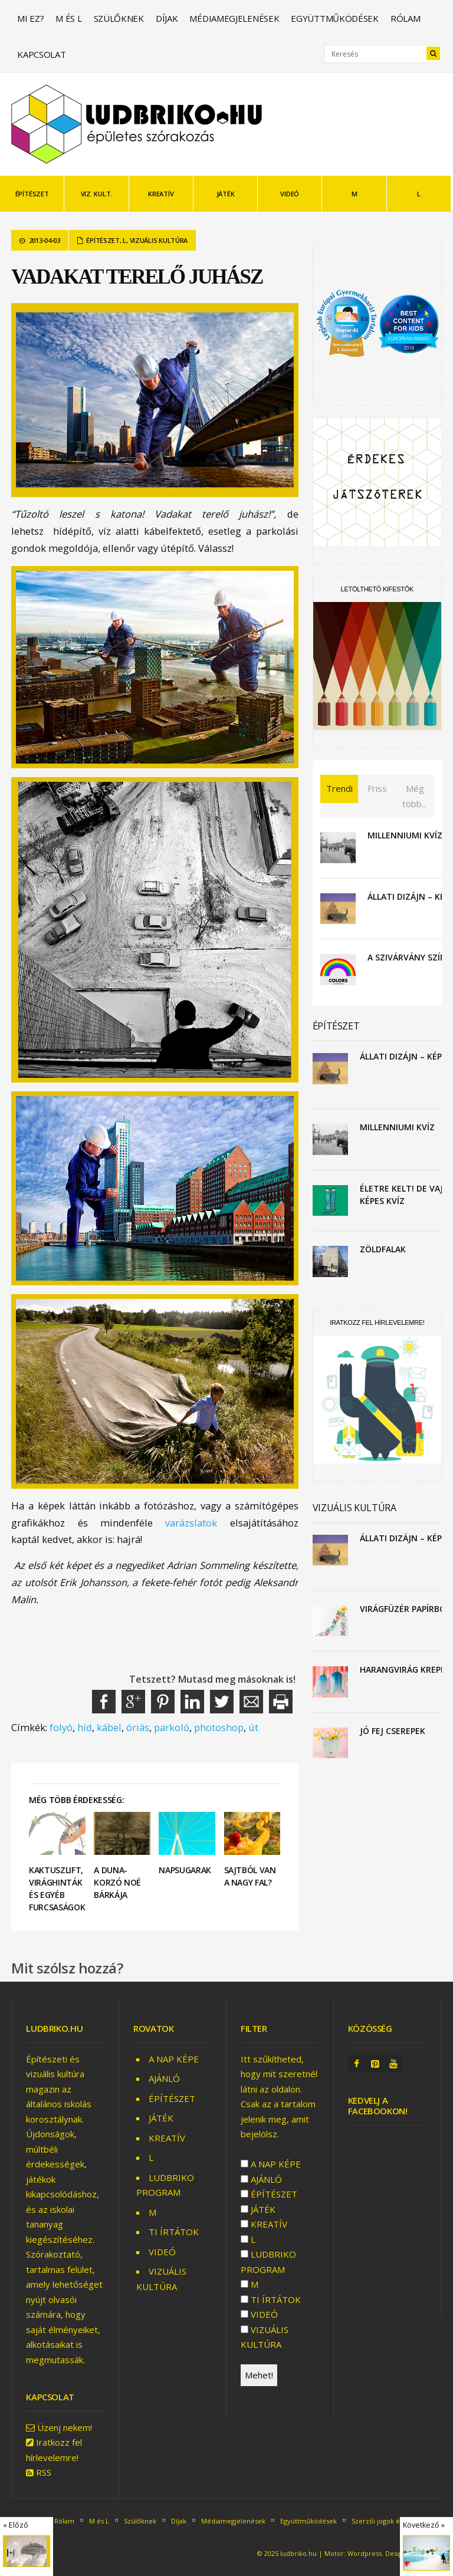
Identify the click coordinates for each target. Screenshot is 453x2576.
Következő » (424, 2525)
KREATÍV (160, 193)
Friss (377, 788)
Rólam (405, 18)
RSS (43, 2472)
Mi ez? (30, 18)
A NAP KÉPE (174, 2059)
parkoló (171, 1727)
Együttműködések (335, 18)
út (253, 1727)
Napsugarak (185, 1870)
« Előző (15, 2525)
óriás (137, 1727)
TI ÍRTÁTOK (174, 2232)
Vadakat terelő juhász (136, 276)
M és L (68, 18)
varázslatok (191, 1522)
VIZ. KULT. (97, 193)
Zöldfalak (383, 1249)
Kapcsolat (41, 54)
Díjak (167, 18)
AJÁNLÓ (164, 2078)
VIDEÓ (289, 193)
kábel (109, 1727)
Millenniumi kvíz (404, 835)
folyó (61, 1727)
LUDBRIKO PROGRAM (268, 2261)
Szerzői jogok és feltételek (393, 2520)
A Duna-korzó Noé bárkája (117, 1882)
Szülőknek (119, 18)
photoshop (219, 1727)
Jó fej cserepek (392, 1730)
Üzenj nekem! (64, 2427)
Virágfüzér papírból (405, 1608)
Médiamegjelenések (234, 18)
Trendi (339, 788)
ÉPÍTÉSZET (32, 193)
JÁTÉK (225, 193)
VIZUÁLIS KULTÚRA (159, 240)
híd (84, 1727)
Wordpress (364, 2553)
